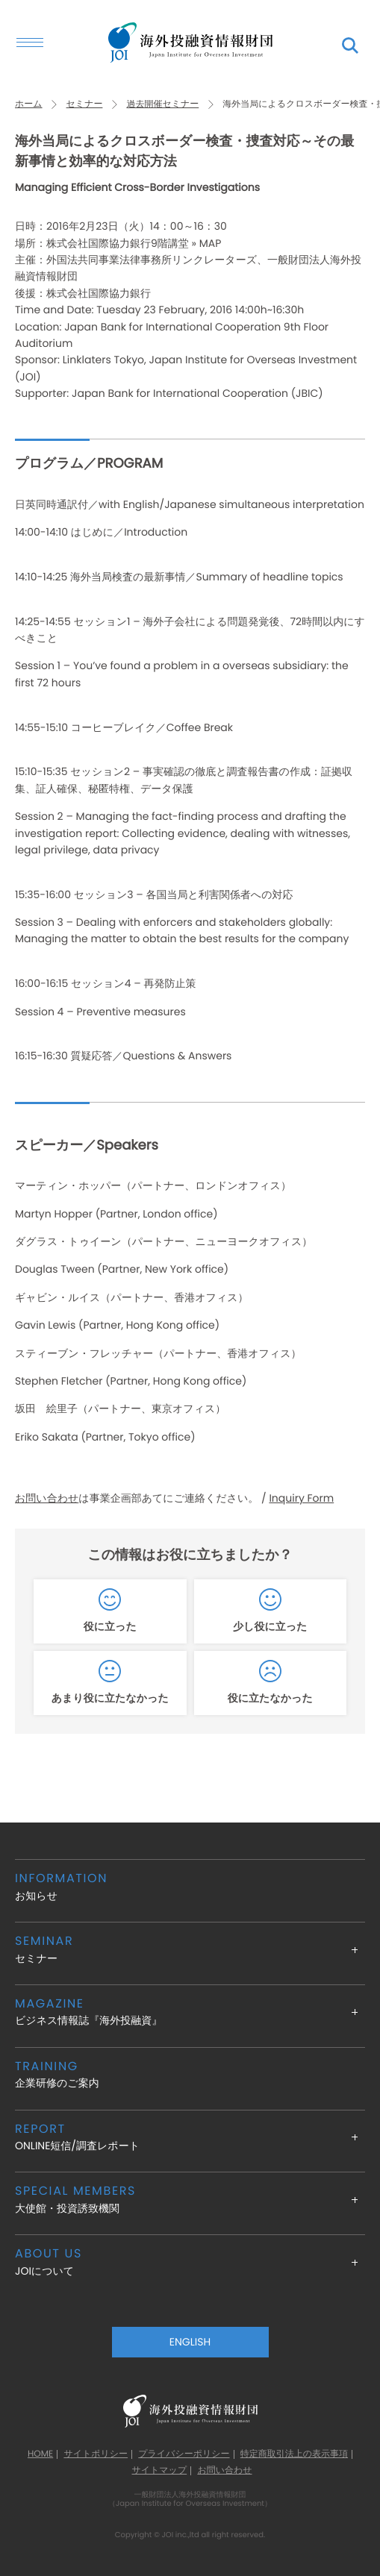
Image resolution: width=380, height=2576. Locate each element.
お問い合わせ (46, 1498)
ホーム (29, 104)
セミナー (84, 104)
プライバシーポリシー (183, 2454)
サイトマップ (159, 2470)
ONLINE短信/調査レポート (190, 2137)
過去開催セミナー (162, 104)
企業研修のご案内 (190, 2074)
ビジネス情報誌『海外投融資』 (190, 2012)
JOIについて (190, 2262)
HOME (40, 2454)
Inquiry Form (301, 1498)
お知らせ (190, 1886)
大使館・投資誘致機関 (190, 2199)
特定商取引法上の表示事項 (294, 2454)
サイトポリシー (95, 2454)
